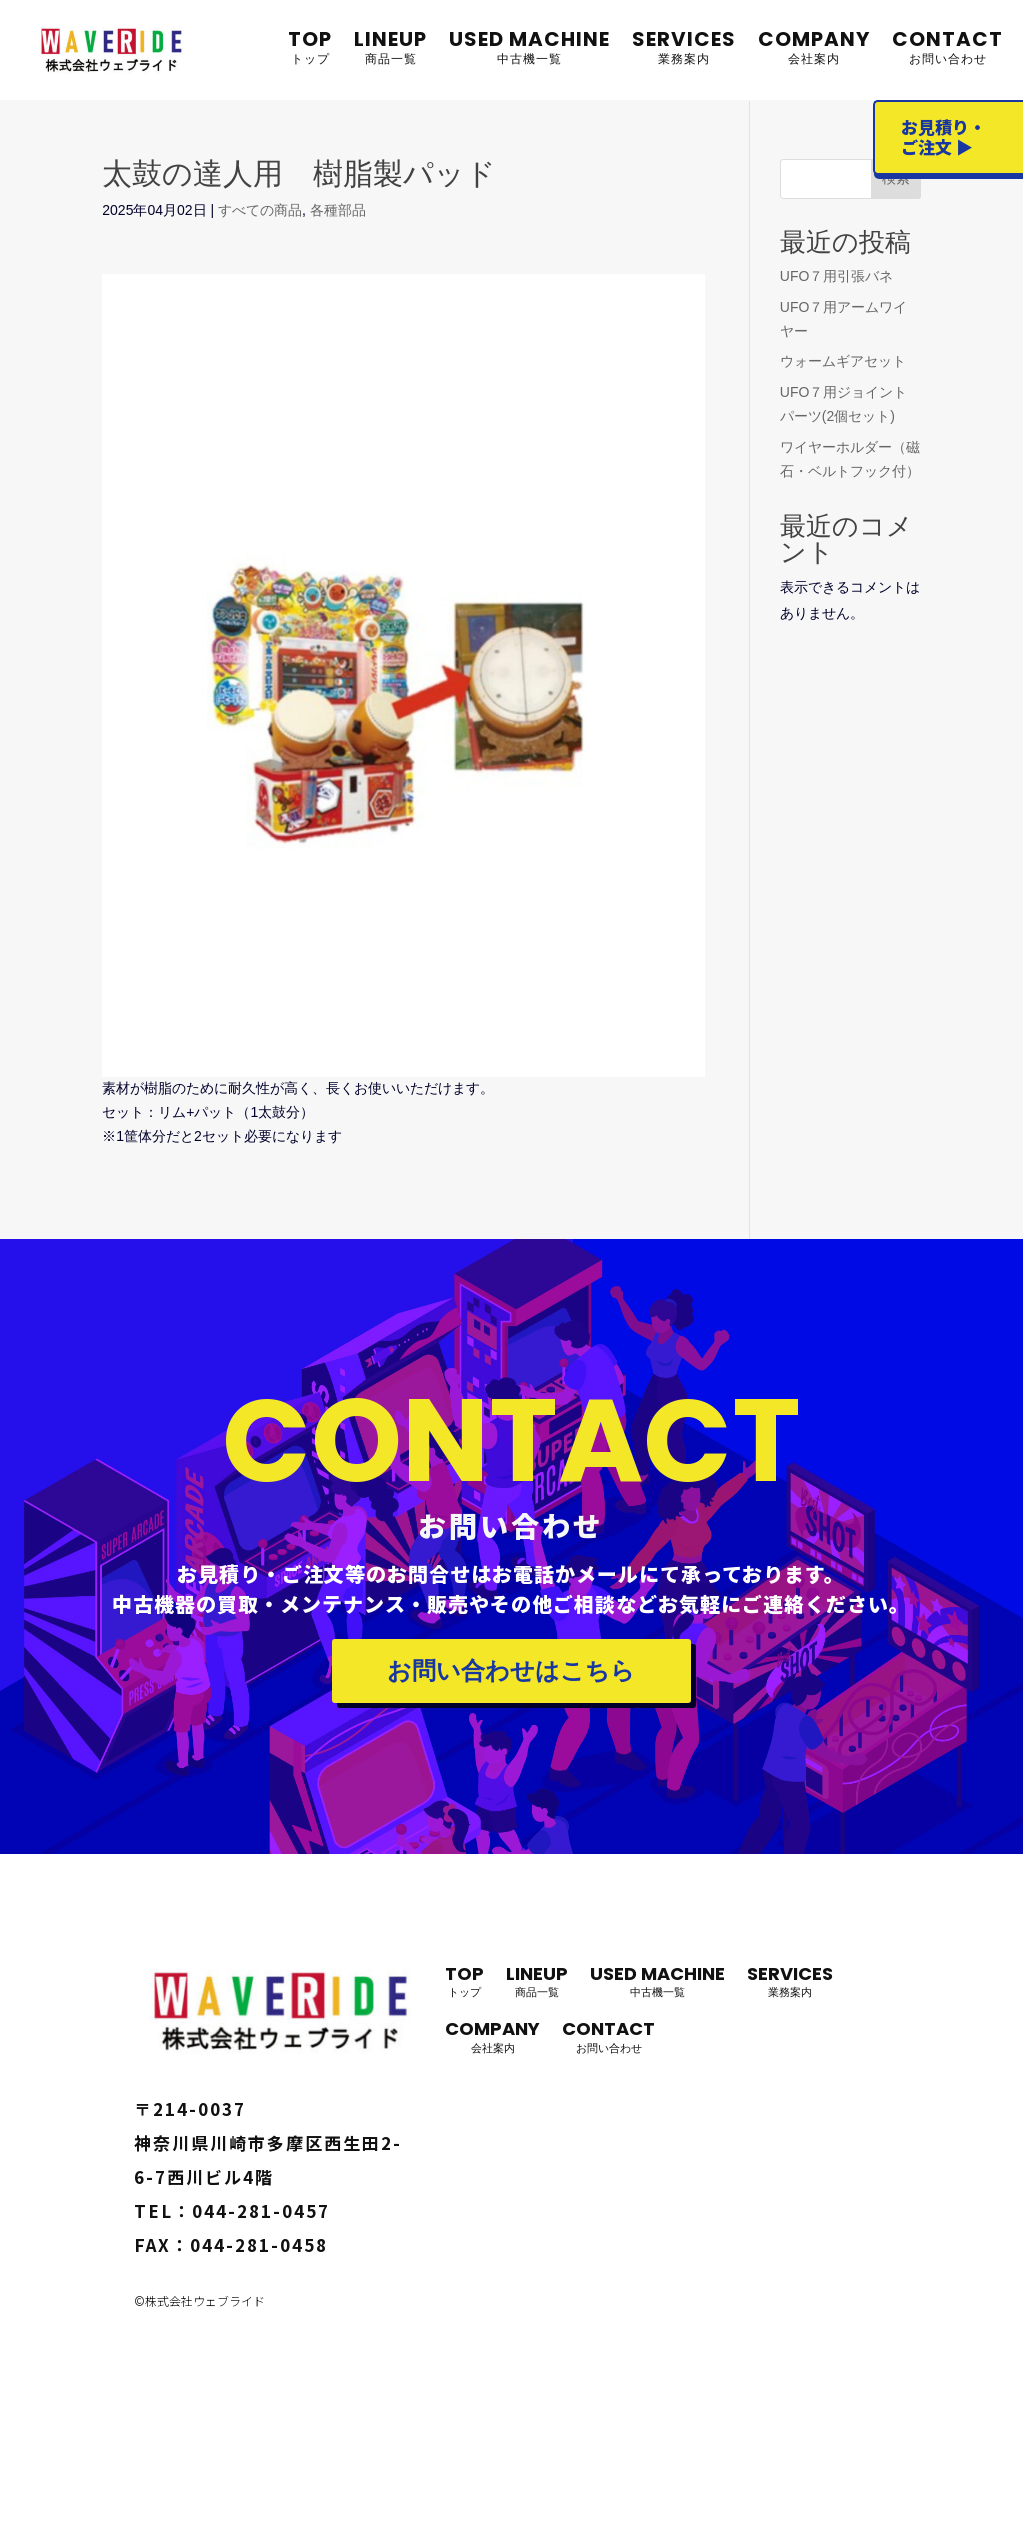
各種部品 (338, 210)
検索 (896, 178)
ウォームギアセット (843, 361)
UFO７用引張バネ (837, 276)
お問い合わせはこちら (511, 1670)
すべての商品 (260, 210)
